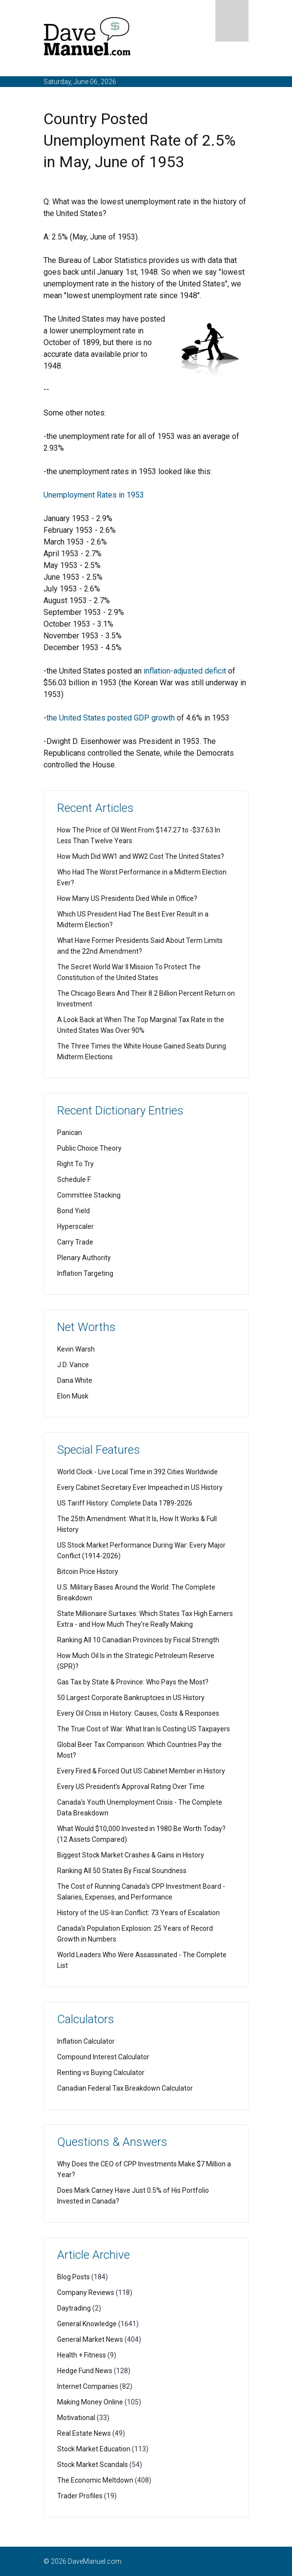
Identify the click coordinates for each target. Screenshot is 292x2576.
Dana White (74, 1380)
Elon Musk (72, 1396)
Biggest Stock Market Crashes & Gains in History (130, 1855)
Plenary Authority (84, 1258)
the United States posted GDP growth (110, 717)
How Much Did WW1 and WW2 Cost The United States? (140, 856)
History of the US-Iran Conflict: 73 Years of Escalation (138, 1913)
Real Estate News (84, 2433)
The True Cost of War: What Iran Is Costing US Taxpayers (143, 1729)
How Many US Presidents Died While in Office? (127, 898)
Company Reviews (85, 2292)
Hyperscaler (75, 1226)
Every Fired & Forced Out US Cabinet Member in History (141, 1771)
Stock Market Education (93, 2449)
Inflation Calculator (86, 2041)
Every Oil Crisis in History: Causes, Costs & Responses (138, 1713)
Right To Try (75, 1164)
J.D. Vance (73, 1365)
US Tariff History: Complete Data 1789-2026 (124, 1503)
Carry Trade (75, 1242)
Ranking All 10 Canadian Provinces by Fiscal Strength (138, 1640)
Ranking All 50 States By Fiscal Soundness (122, 1871)
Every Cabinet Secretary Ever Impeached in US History (140, 1487)
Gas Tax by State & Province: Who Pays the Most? (133, 1682)
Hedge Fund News (84, 2371)
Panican (69, 1132)
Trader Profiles (80, 2496)
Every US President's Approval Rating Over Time (131, 1786)
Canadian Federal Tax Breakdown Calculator (125, 2088)
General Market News (90, 2339)
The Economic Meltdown (95, 2480)
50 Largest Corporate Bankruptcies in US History (131, 1698)
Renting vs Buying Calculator (101, 2072)
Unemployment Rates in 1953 (93, 495)
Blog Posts (73, 2277)
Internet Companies (87, 2386)
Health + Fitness (81, 2355)
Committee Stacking (89, 1195)
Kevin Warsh (76, 1349)
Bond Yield (73, 1211)
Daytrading (74, 2308)
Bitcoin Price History (87, 1571)
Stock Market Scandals (92, 2464)
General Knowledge (87, 2324)
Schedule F (74, 1179)
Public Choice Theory (89, 1148)
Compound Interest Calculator (103, 2057)
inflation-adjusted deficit (185, 671)
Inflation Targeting (85, 1273)
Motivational (76, 2418)
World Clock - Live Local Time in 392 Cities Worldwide (137, 1472)
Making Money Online (90, 2402)
